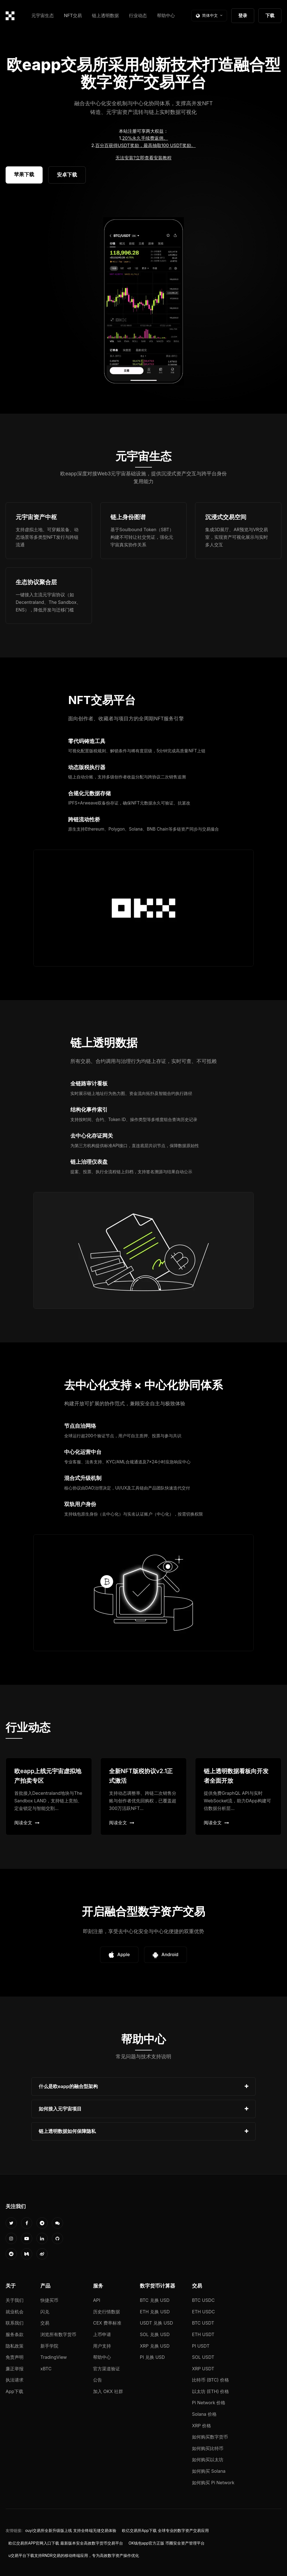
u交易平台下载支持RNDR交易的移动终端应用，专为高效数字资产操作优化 (73, 2555)
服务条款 (15, 2334)
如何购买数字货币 (210, 2437)
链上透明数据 (105, 15)
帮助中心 (166, 15)
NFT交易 (73, 15)
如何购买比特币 (207, 2448)
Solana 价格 (204, 2414)
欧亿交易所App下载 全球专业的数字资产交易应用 (165, 2530)
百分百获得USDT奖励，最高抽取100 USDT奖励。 (145, 145)
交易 (44, 2323)
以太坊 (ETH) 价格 (210, 2391)
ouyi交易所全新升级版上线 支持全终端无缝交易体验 (70, 2530)
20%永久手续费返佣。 (145, 138)
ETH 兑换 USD (155, 2311)
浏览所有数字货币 (58, 2334)
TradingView (53, 2357)
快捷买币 (49, 2300)
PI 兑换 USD (152, 2357)
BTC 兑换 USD (155, 2300)
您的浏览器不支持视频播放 (143, 301)
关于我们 (15, 2300)
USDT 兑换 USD (156, 2323)
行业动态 (138, 15)
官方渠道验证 (106, 2368)
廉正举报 (15, 2368)
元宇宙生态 (42, 15)
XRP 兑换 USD (155, 2346)
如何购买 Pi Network (213, 2482)
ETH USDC (203, 2311)
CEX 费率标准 (107, 2323)
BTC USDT (203, 2323)
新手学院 (49, 2346)
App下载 (14, 2391)
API (96, 2300)
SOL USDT (203, 2357)
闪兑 (44, 2311)
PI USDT (201, 2346)
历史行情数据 (106, 2311)
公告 (97, 2380)
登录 (242, 15)
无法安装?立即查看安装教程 (143, 158)
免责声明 (15, 2357)
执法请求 (15, 2380)
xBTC (46, 2368)
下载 (269, 15)
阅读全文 (27, 1822)
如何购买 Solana (209, 2471)
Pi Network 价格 (208, 2402)
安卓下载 (67, 175)
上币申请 (102, 2334)
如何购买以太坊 (207, 2459)
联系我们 (15, 2323)
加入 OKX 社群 (108, 2391)
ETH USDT (203, 2334)
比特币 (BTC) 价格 (210, 2380)
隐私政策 (15, 2346)
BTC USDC (203, 2300)
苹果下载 (24, 174)
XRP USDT (203, 2368)
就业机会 (15, 2311)
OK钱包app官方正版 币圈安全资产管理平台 (167, 2543)
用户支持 (102, 2346)
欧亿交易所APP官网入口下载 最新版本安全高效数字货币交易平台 (65, 2543)
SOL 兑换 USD (155, 2334)
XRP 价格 (201, 2425)
